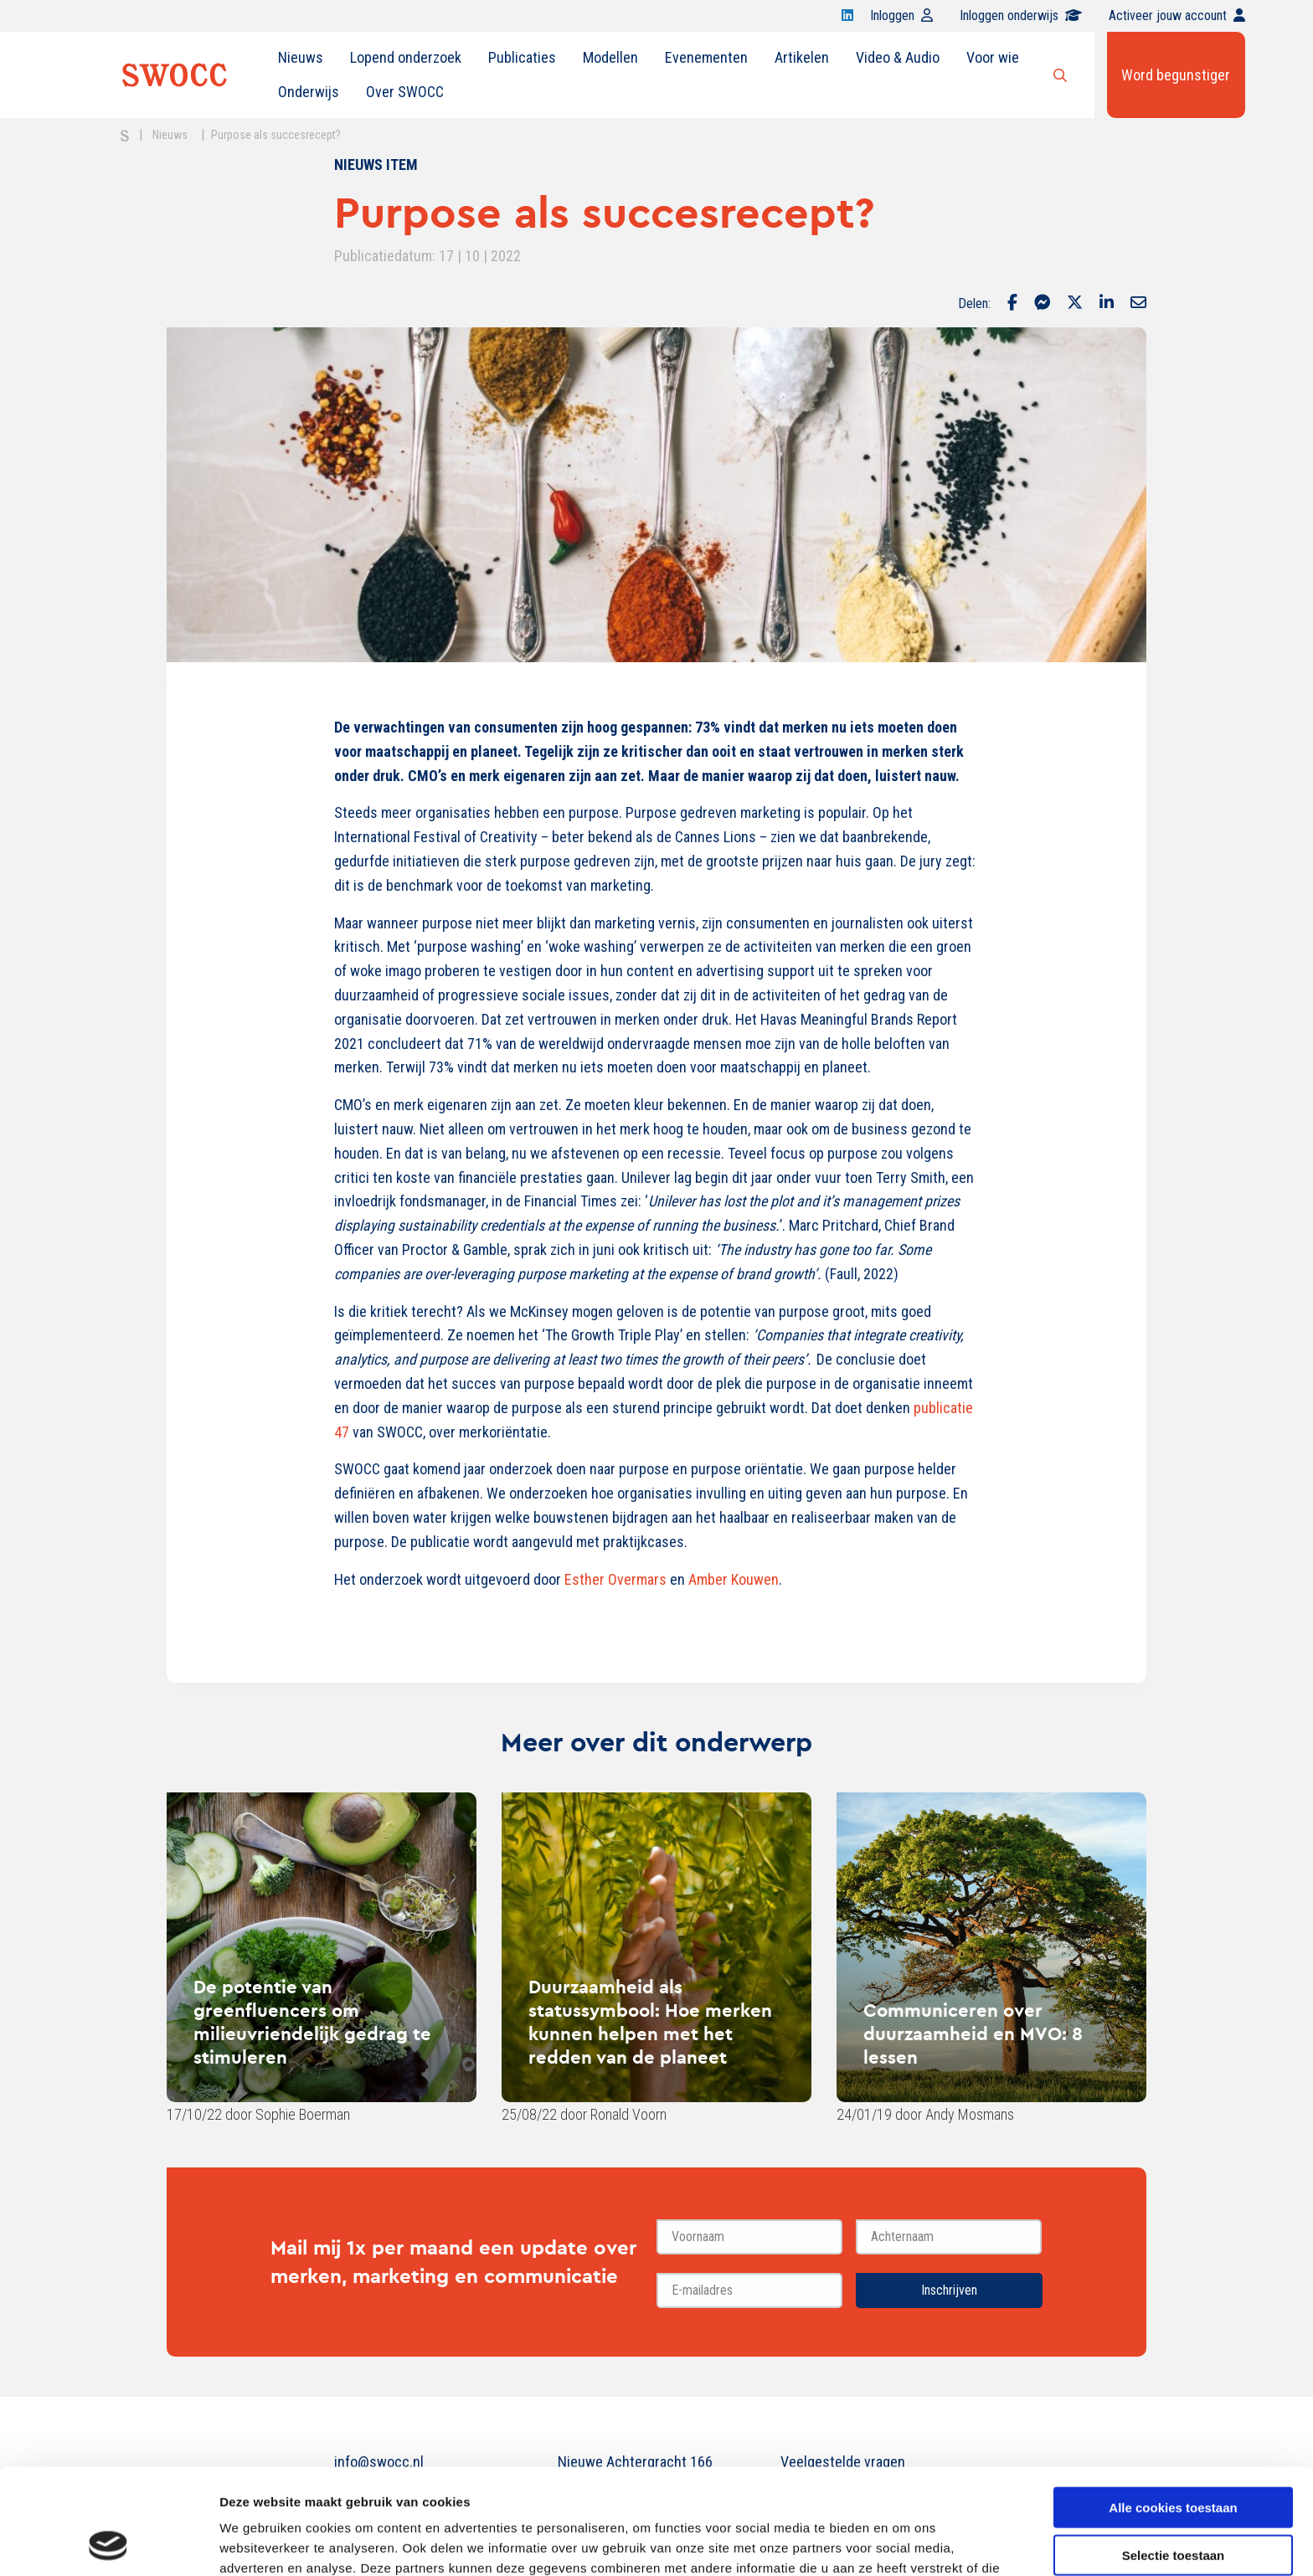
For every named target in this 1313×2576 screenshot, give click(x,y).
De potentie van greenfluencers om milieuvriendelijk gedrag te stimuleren (312, 2022)
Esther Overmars (615, 1579)
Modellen (610, 57)
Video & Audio (898, 57)
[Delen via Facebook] (1012, 304)
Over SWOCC (405, 91)
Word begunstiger (1175, 75)
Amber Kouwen (733, 1579)
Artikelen (802, 57)
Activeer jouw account (1177, 15)
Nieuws (300, 57)
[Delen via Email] (1138, 304)
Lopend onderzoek (405, 57)
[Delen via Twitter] (1075, 304)
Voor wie (992, 57)
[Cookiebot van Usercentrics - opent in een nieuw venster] (108, 2543)
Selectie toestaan (1173, 2456)
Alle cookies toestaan (1173, 2408)
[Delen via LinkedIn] (1106, 304)
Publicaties (522, 57)
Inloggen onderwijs (1021, 15)
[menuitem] (301, 58)
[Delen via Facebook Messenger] (1042, 304)
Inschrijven (949, 2290)
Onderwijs (308, 91)
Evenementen (706, 57)
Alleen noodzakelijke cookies (1173, 2503)
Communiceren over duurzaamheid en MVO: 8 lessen (973, 2033)
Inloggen (901, 15)
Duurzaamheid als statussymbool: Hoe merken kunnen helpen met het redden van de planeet (650, 2022)
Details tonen (905, 2543)
